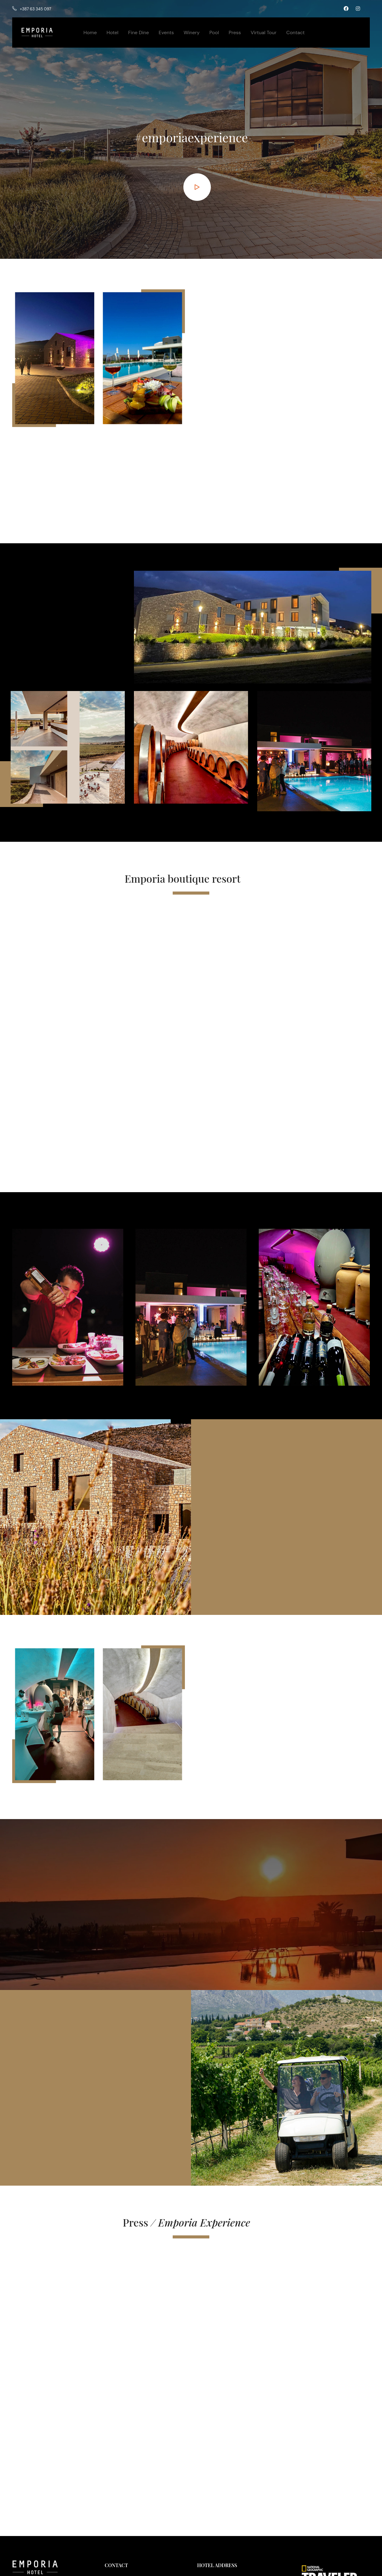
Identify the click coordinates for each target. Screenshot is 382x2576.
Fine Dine (138, 32)
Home (90, 32)
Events (166, 32)
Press (235, 32)
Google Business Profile (221, 2529)
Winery (192, 32)
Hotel (112, 32)
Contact (295, 32)
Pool (214, 32)
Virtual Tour (264, 32)
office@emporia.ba (130, 2523)
